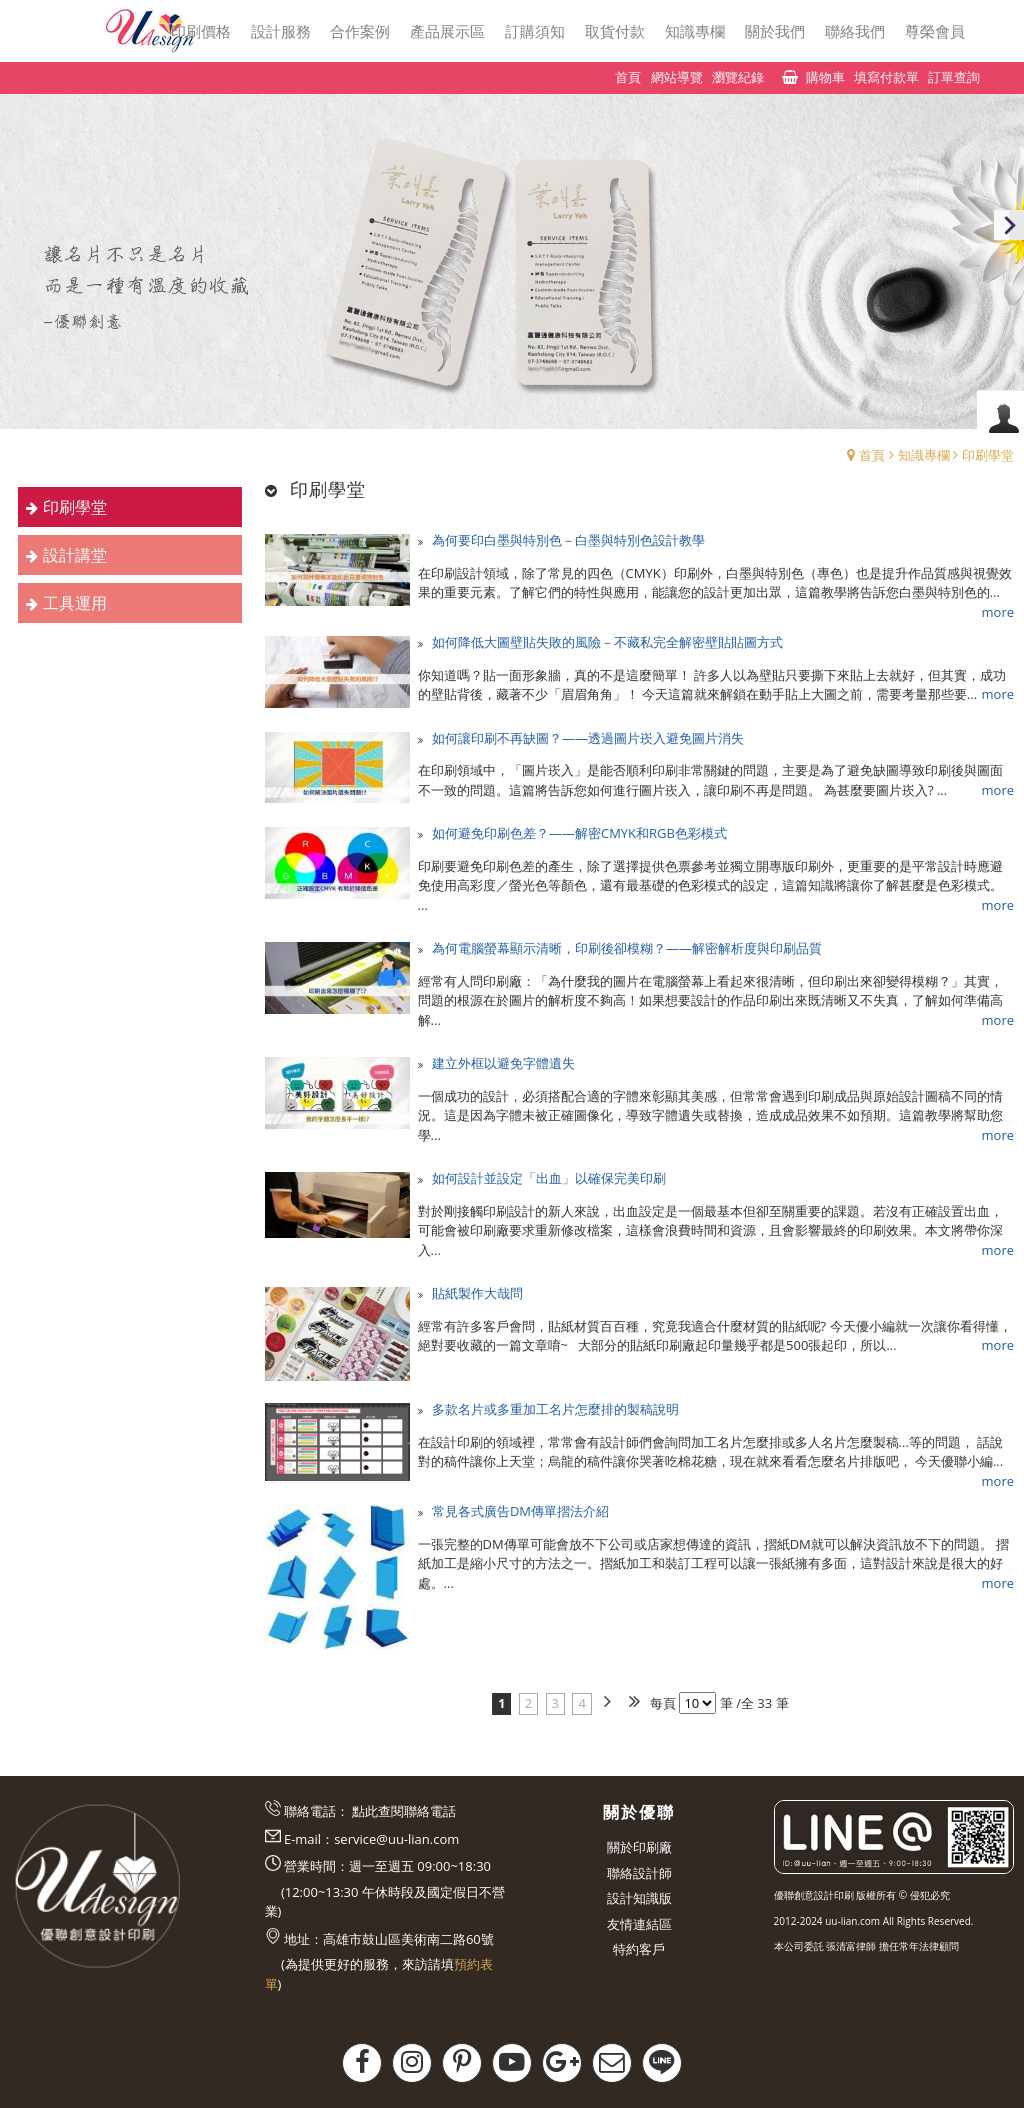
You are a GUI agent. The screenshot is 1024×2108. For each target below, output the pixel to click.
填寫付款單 (886, 77)
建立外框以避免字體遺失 (503, 1063)
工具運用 (75, 603)
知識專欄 (924, 455)
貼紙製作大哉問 (477, 1293)
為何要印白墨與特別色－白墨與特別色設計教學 (568, 540)
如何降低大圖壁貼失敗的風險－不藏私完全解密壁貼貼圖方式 (607, 642)
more (998, 612)
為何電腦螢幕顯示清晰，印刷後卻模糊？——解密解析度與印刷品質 (627, 948)
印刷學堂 (988, 455)
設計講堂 (75, 555)
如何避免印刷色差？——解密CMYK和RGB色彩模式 (579, 833)
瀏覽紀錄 (738, 77)
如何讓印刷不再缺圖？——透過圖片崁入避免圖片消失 (588, 738)
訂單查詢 (954, 77)
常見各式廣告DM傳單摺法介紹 (520, 1511)
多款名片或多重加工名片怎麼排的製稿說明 (555, 1409)
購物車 (825, 77)
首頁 (872, 455)
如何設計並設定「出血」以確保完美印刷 (549, 1178)
